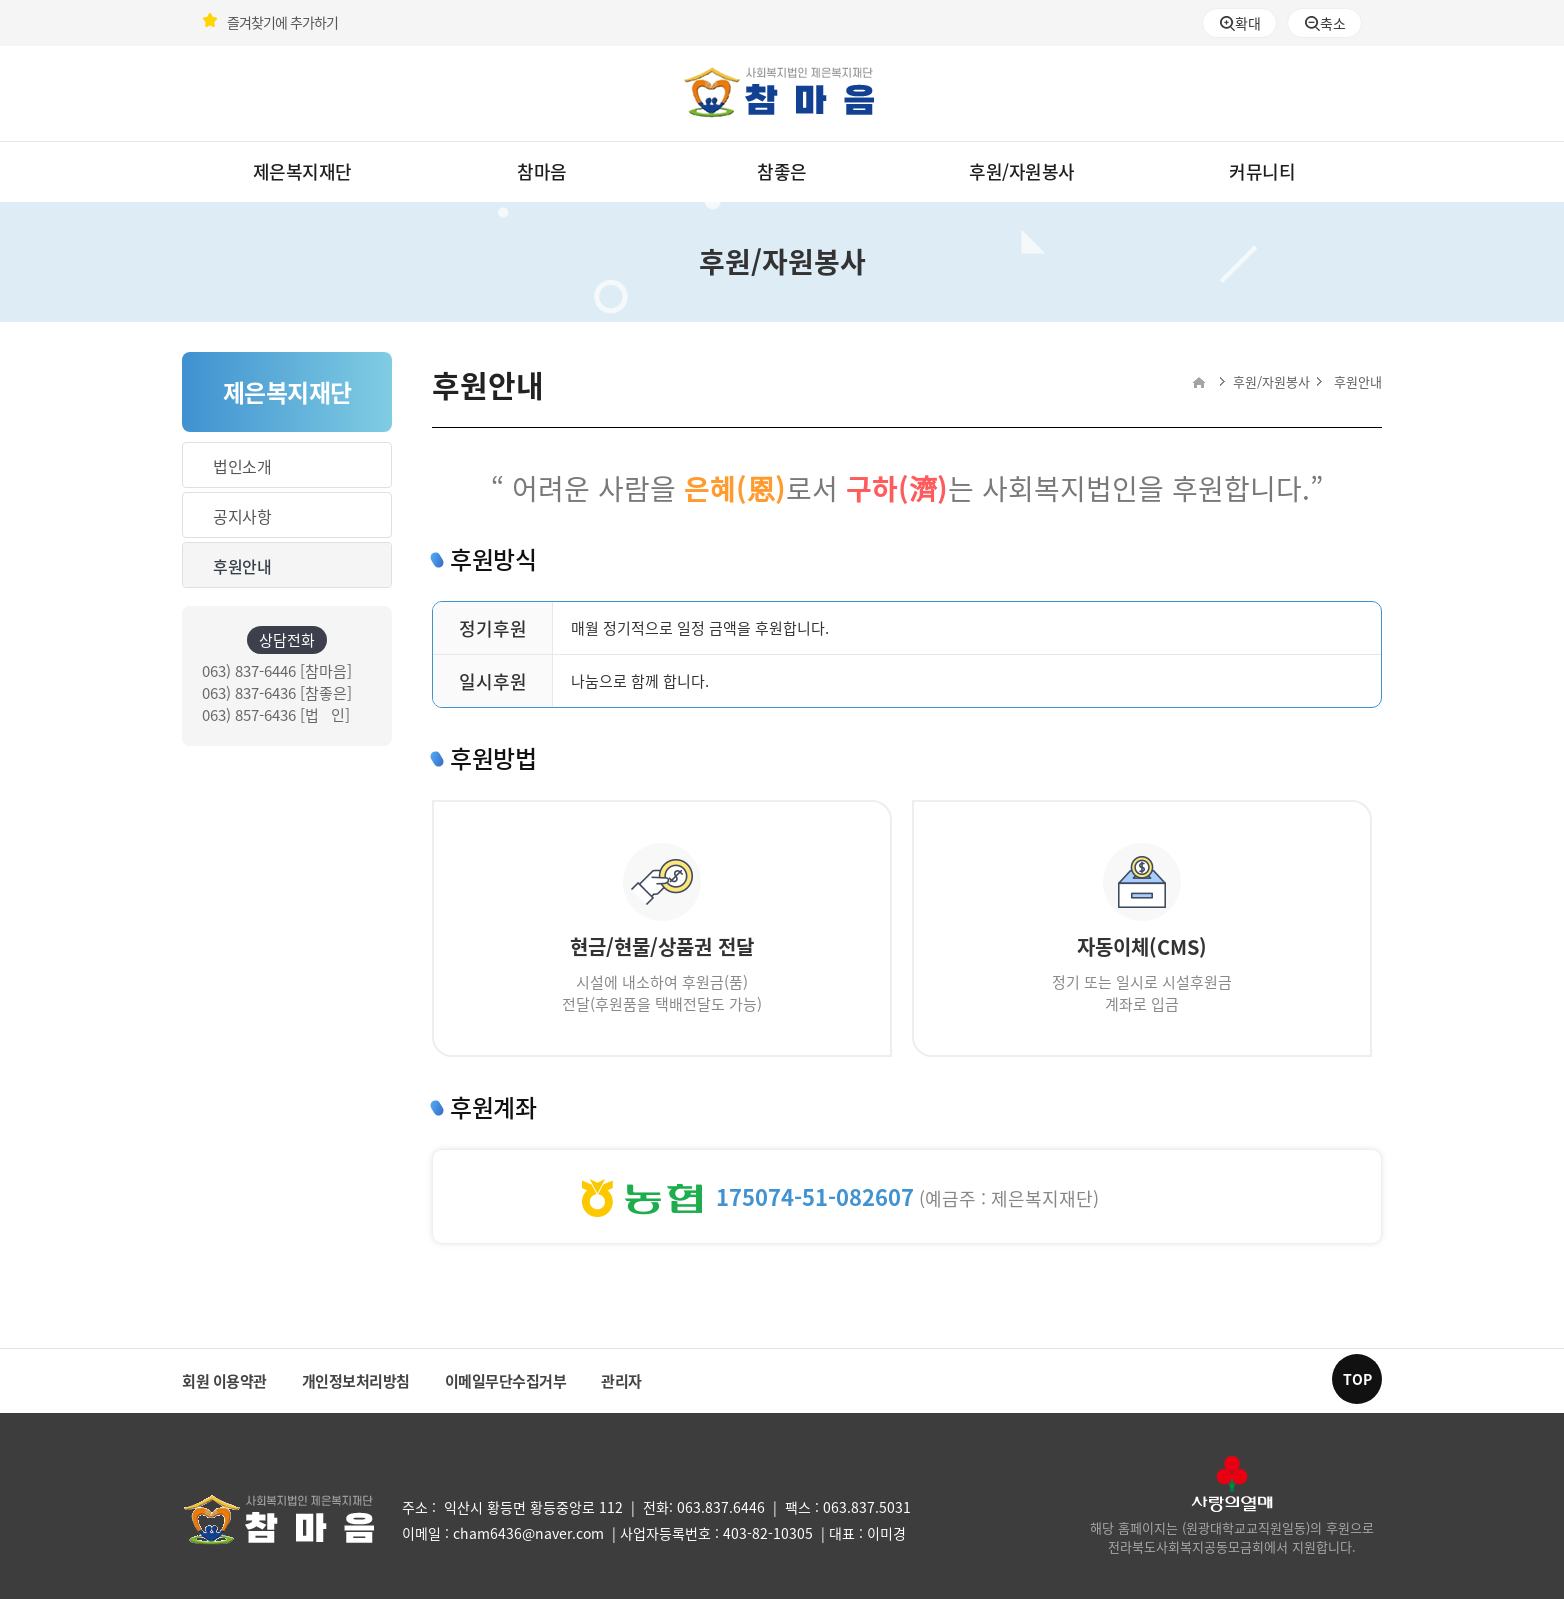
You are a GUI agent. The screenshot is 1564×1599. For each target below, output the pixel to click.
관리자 (621, 1381)
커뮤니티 (1262, 171)
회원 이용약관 (224, 1381)
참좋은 (782, 171)
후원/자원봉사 (1022, 171)
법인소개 (242, 466)
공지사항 (242, 516)
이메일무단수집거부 (506, 1381)
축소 (1325, 23)
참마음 (542, 171)
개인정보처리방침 (356, 1381)
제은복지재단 (302, 171)
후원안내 (242, 566)
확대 (1240, 23)
